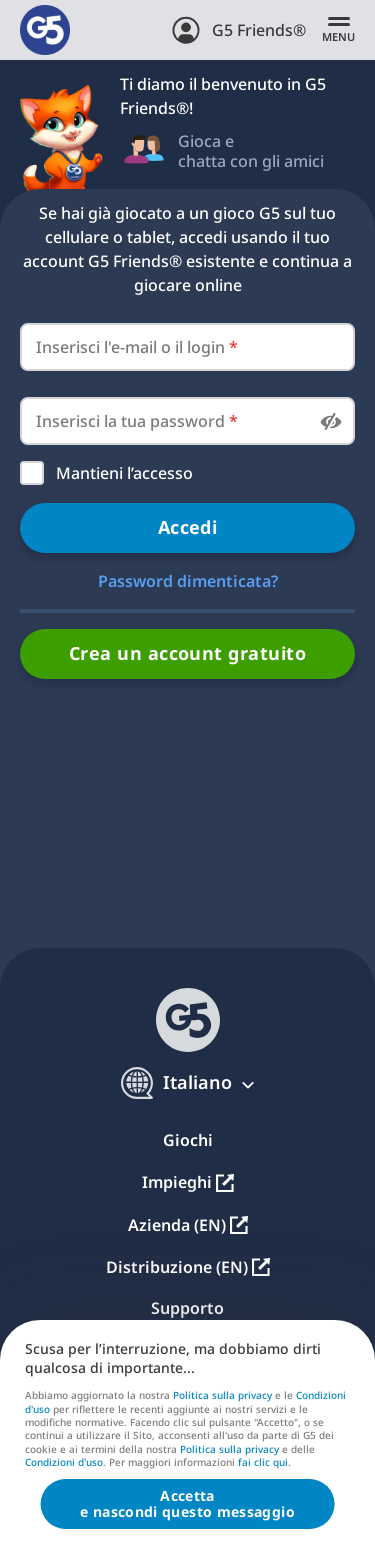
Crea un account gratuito (187, 653)
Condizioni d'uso (64, 1462)
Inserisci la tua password (137, 421)
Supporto (187, 1308)
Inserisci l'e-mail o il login (137, 347)
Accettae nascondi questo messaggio (187, 1503)
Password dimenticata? (188, 581)
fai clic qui (263, 1463)
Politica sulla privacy (222, 1395)
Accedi (188, 527)
